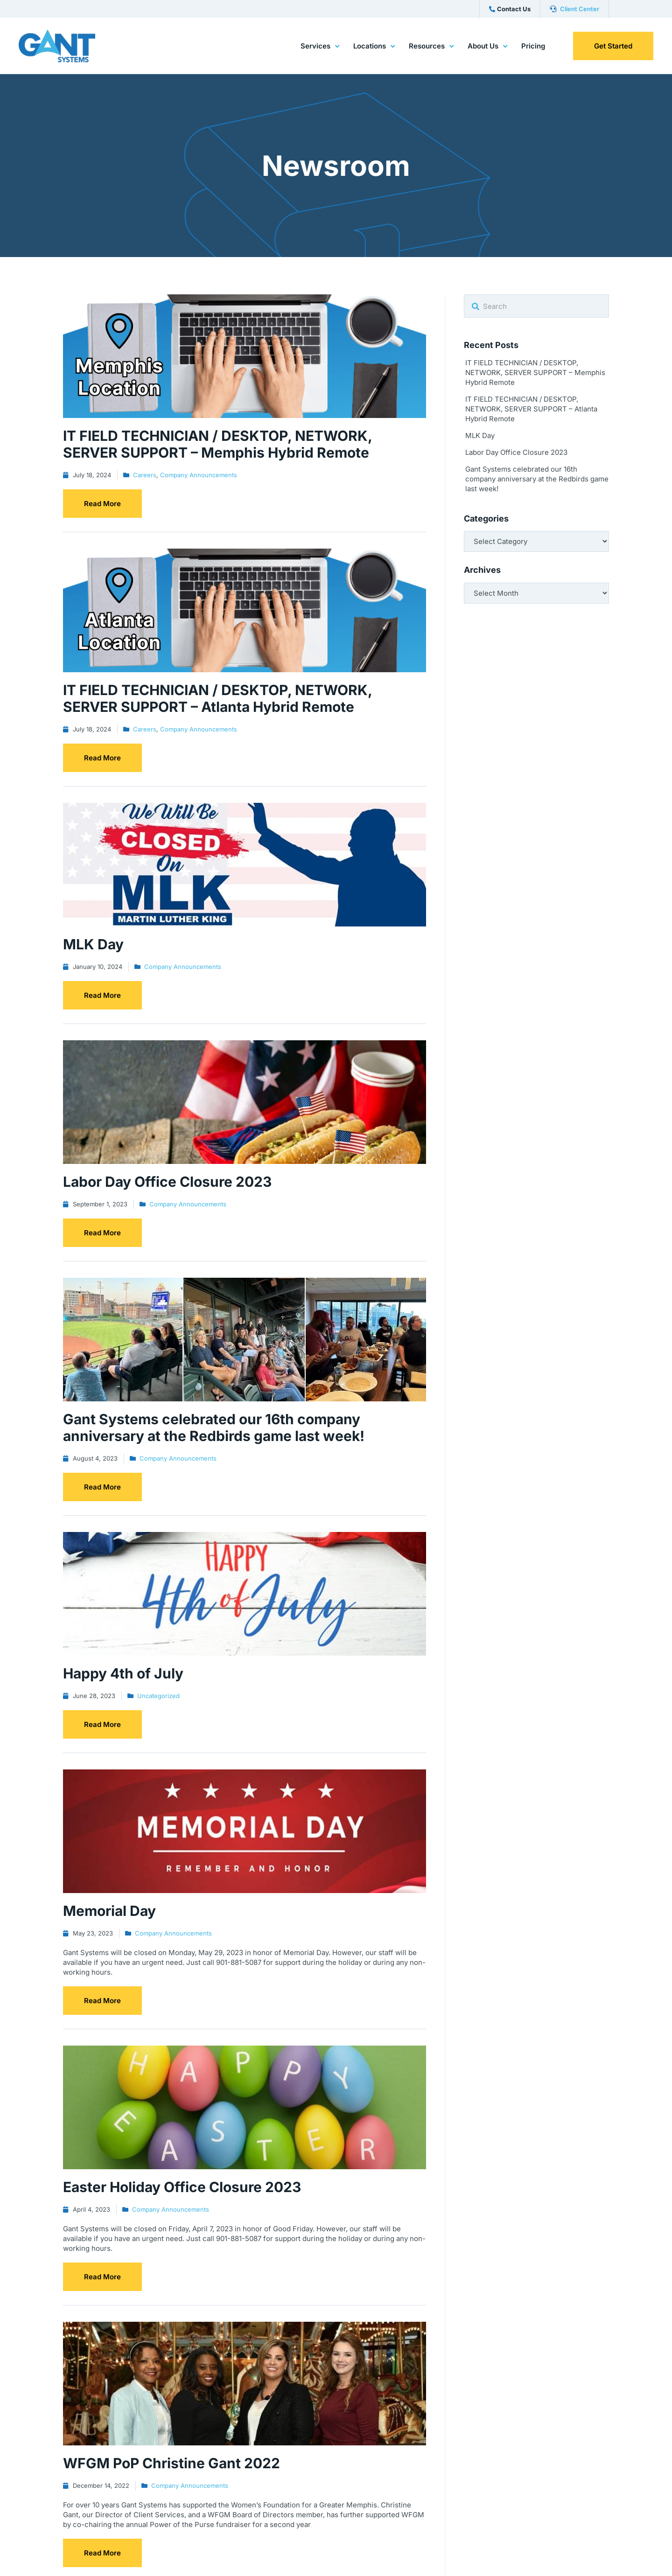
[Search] (475, 307)
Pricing (533, 46)
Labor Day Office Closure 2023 (516, 452)
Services (320, 47)
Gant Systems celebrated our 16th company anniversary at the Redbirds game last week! (537, 479)
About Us (487, 47)
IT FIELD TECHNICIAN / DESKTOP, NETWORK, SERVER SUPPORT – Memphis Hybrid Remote (535, 372)
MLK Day (480, 435)
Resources (431, 47)
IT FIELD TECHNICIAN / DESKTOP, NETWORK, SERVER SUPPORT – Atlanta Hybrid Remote (531, 409)
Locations (374, 47)
